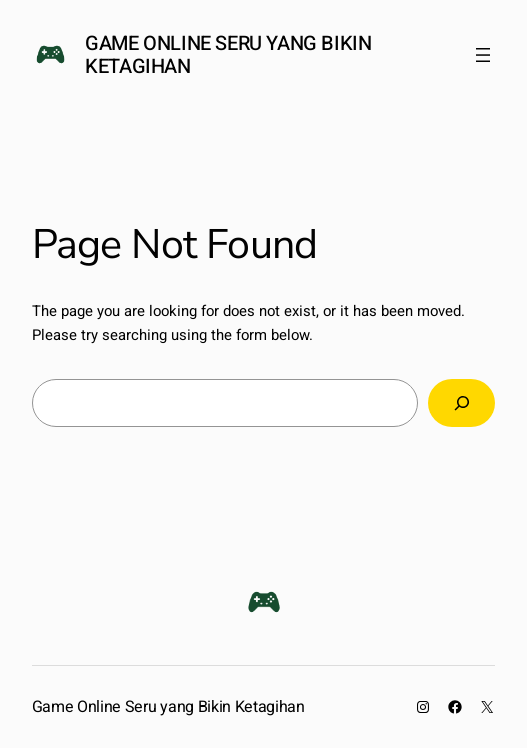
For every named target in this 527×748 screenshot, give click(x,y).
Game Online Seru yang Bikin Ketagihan (228, 55)
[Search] (462, 403)
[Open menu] (483, 55)
